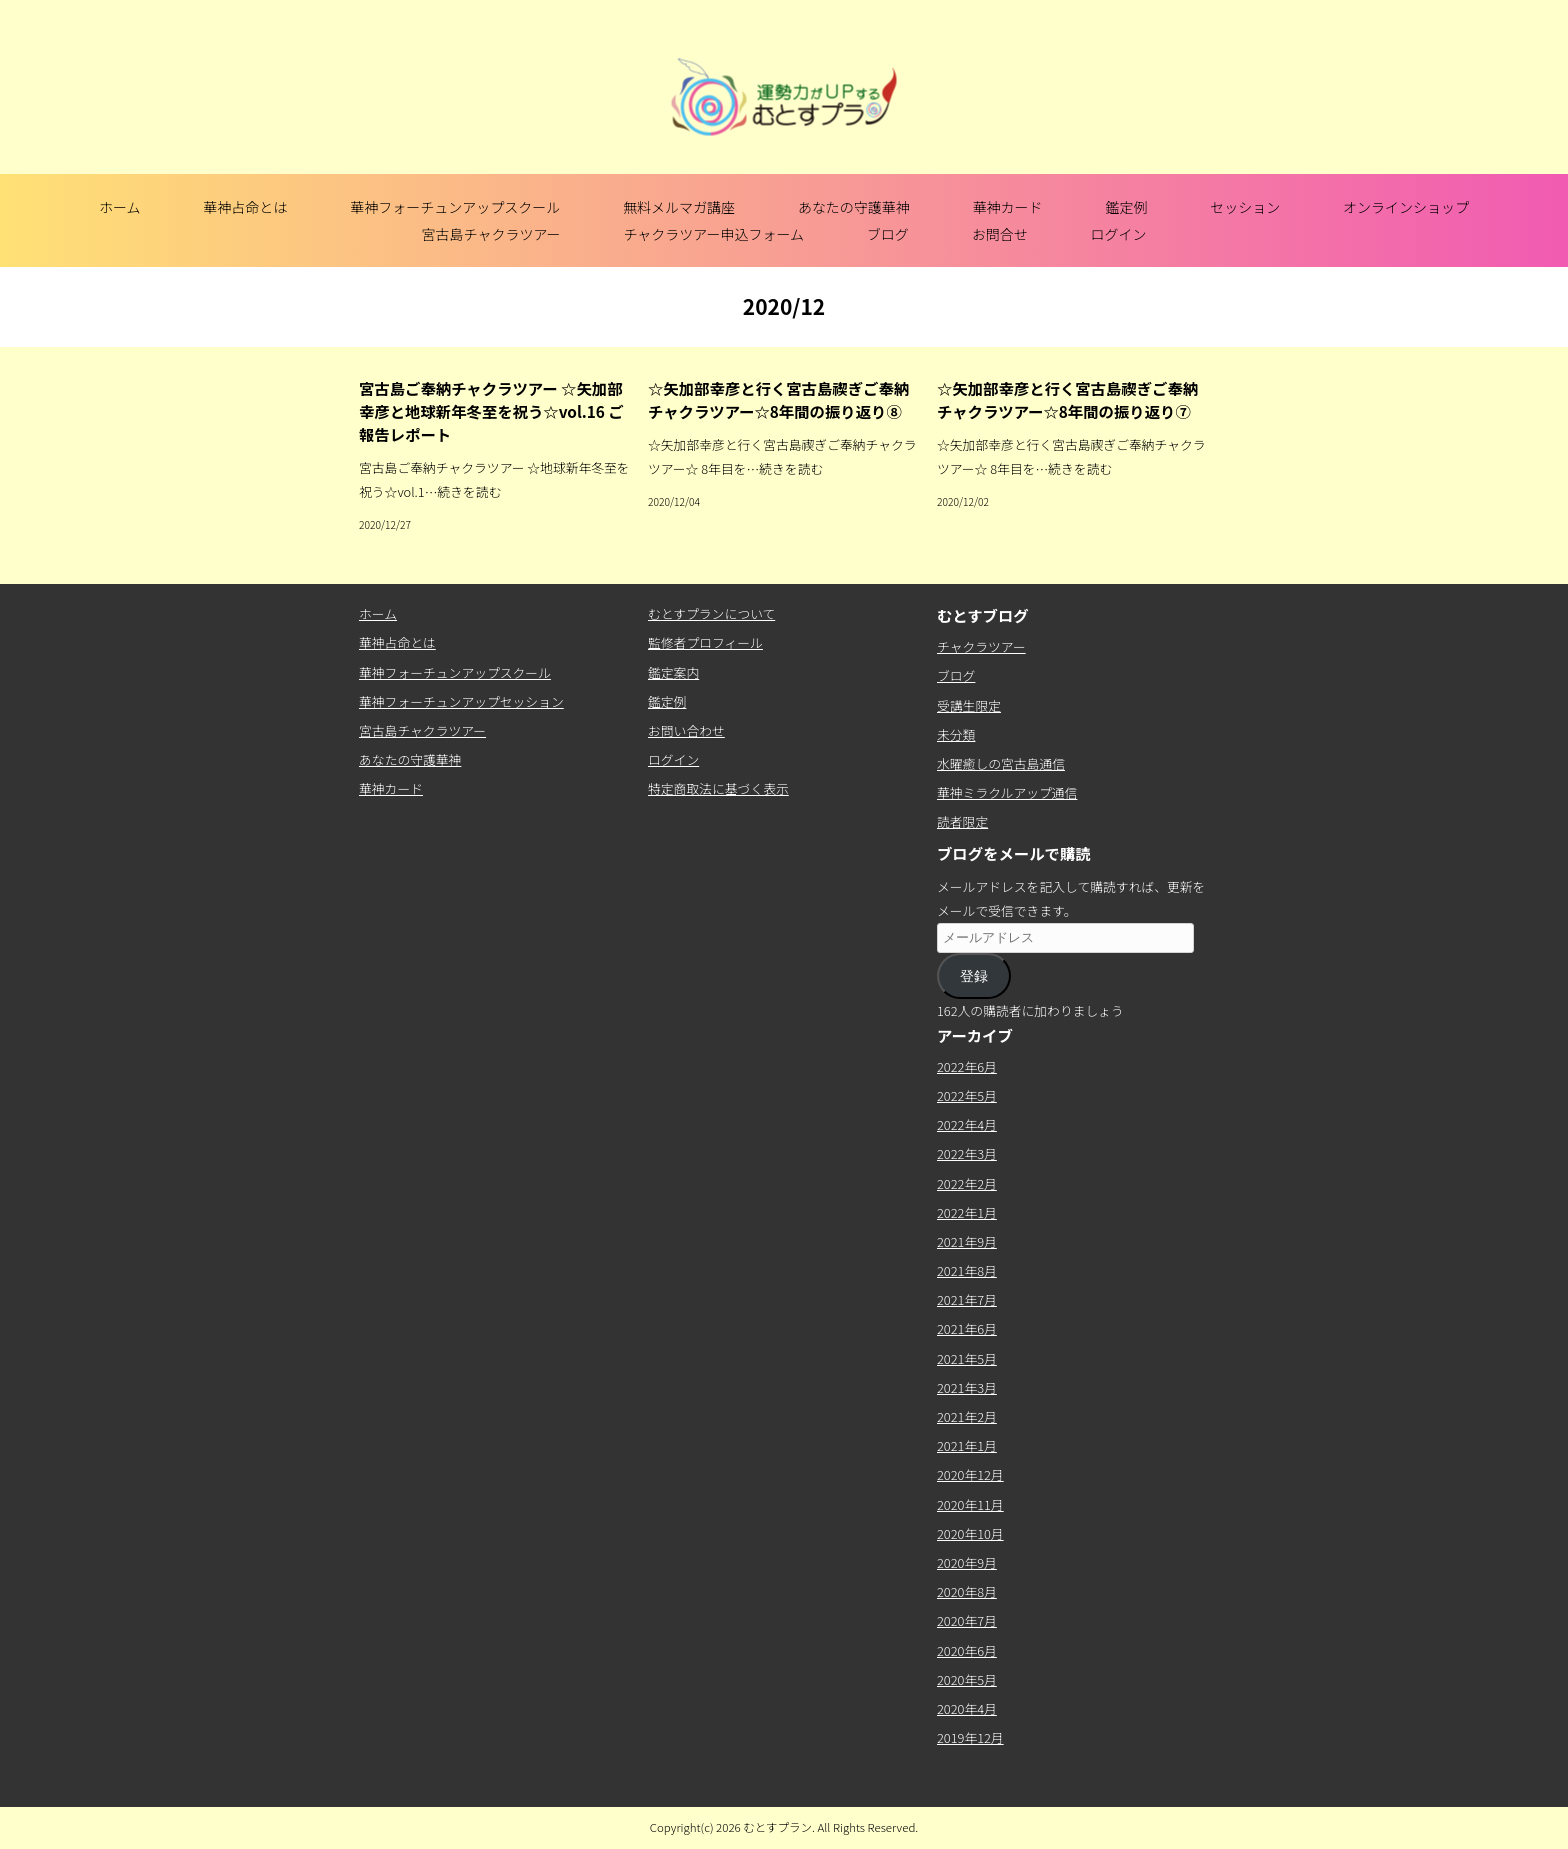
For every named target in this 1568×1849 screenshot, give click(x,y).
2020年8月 (967, 1591)
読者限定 (962, 821)
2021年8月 (967, 1270)
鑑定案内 (673, 672)
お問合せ (1000, 234)
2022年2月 (967, 1183)
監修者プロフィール (705, 642)
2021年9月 (967, 1241)
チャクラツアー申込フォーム (713, 234)
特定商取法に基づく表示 (718, 788)
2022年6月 (967, 1066)
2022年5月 (967, 1095)
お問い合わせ (686, 730)
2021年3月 (967, 1387)
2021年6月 (967, 1328)
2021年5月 (967, 1358)
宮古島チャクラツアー (491, 234)
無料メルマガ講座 (679, 207)
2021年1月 (967, 1445)
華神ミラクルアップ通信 (1007, 792)
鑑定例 (1126, 207)
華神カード (1008, 207)
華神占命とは (245, 207)
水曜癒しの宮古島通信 (1001, 763)
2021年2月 (967, 1416)
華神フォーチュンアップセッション (461, 701)
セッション (1245, 207)
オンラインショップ (1406, 207)
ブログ (888, 234)
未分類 (956, 734)
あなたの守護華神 (854, 207)
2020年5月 (967, 1679)
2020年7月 (967, 1620)
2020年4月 (967, 1708)
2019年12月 (970, 1737)
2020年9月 (967, 1562)
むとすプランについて (711, 613)
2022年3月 (967, 1153)
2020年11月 (970, 1504)
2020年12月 (970, 1474)
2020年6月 (967, 1650)
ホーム (120, 207)
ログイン (1118, 234)
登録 (974, 976)
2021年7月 (967, 1299)
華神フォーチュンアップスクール (455, 207)
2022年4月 (967, 1124)
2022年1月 (967, 1212)
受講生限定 (969, 705)
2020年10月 (970, 1533)
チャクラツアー (981, 646)
